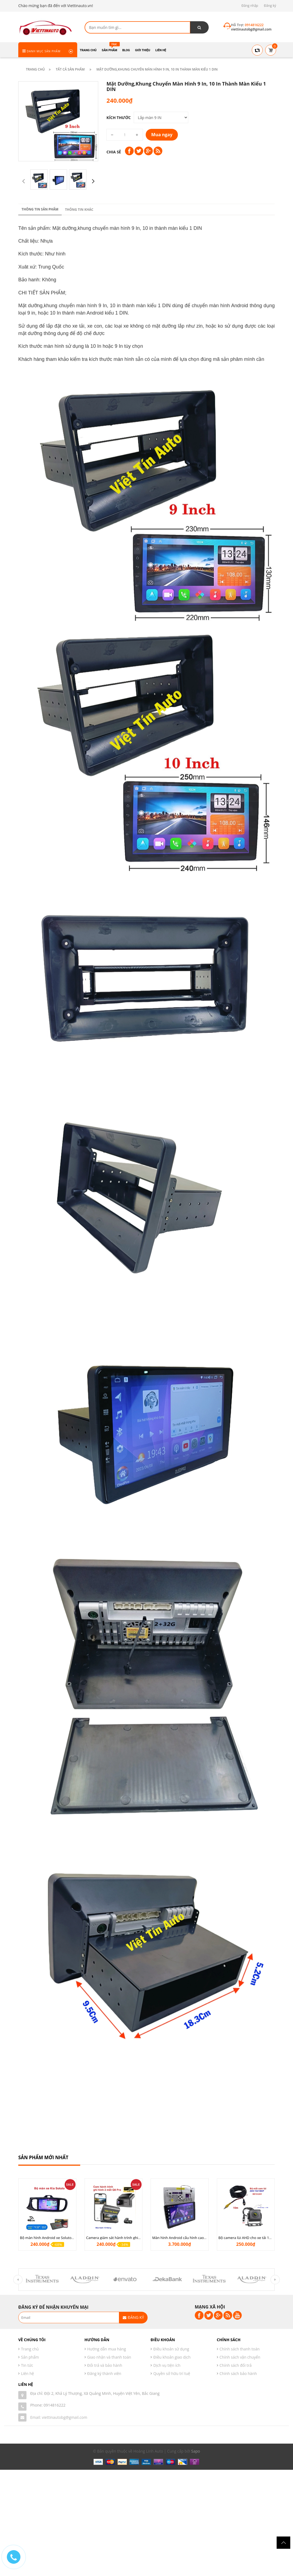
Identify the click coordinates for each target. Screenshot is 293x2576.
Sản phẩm (30, 2357)
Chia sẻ (113, 151)
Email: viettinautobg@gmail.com (58, 2417)
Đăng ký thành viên (104, 2373)
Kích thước (118, 117)
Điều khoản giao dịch (172, 2357)
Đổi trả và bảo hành (104, 2365)
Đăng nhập (249, 5)
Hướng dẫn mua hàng (106, 2349)
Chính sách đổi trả (236, 2365)
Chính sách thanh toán (240, 2349)
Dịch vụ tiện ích (166, 2365)
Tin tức (27, 2365)
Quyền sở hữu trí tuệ (171, 2373)
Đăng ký (270, 5)
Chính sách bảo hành (238, 2373)
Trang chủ (30, 2349)
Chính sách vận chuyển (240, 2357)
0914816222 (54, 2405)
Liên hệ (27, 2373)
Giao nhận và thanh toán (109, 2357)
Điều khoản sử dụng (171, 2349)
